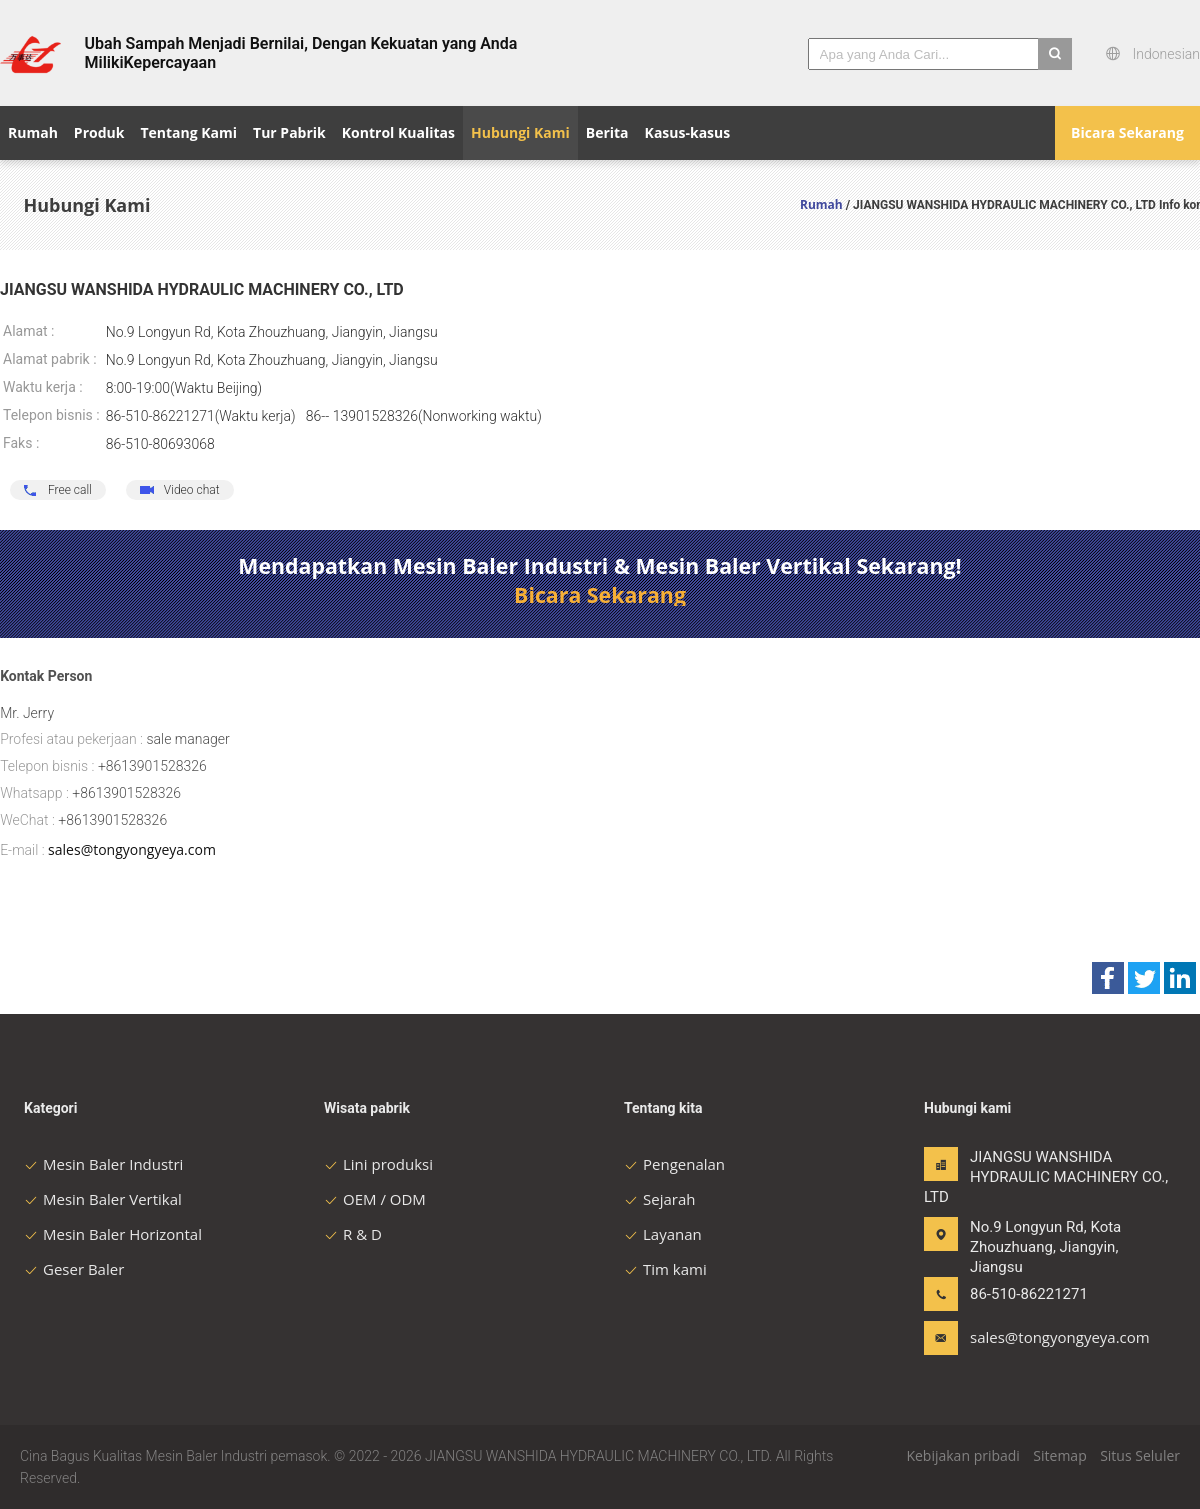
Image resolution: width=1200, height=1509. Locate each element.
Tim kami (665, 1269)
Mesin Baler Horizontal (113, 1234)
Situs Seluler (1140, 1455)
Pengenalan (674, 1164)
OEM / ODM (375, 1199)
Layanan (663, 1234)
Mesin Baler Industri (103, 1164)
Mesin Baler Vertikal (103, 1199)
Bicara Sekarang (1127, 132)
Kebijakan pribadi (962, 1455)
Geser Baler (74, 1269)
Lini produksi (378, 1164)
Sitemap (1059, 1455)
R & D (353, 1234)
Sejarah (659, 1199)
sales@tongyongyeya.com (132, 849)
